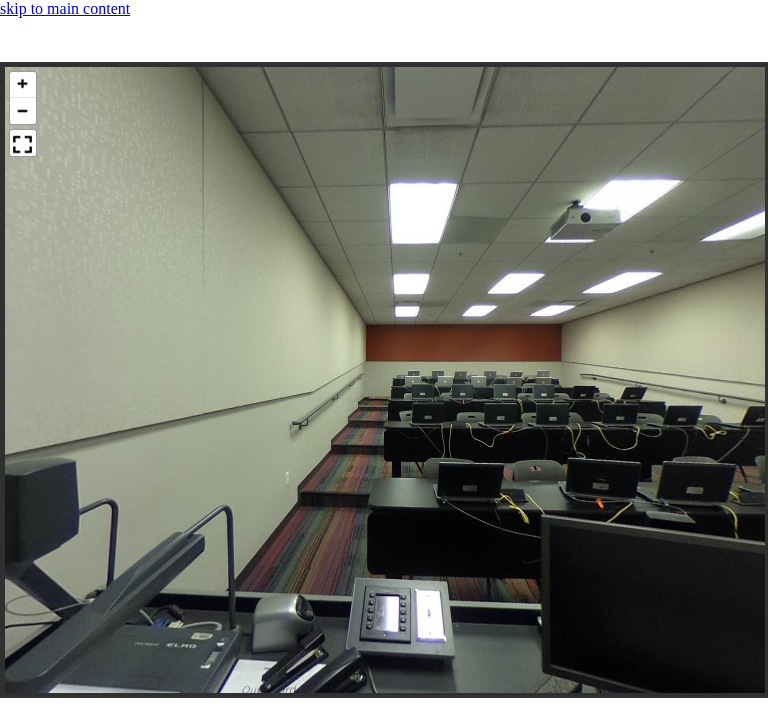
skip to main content (65, 8)
